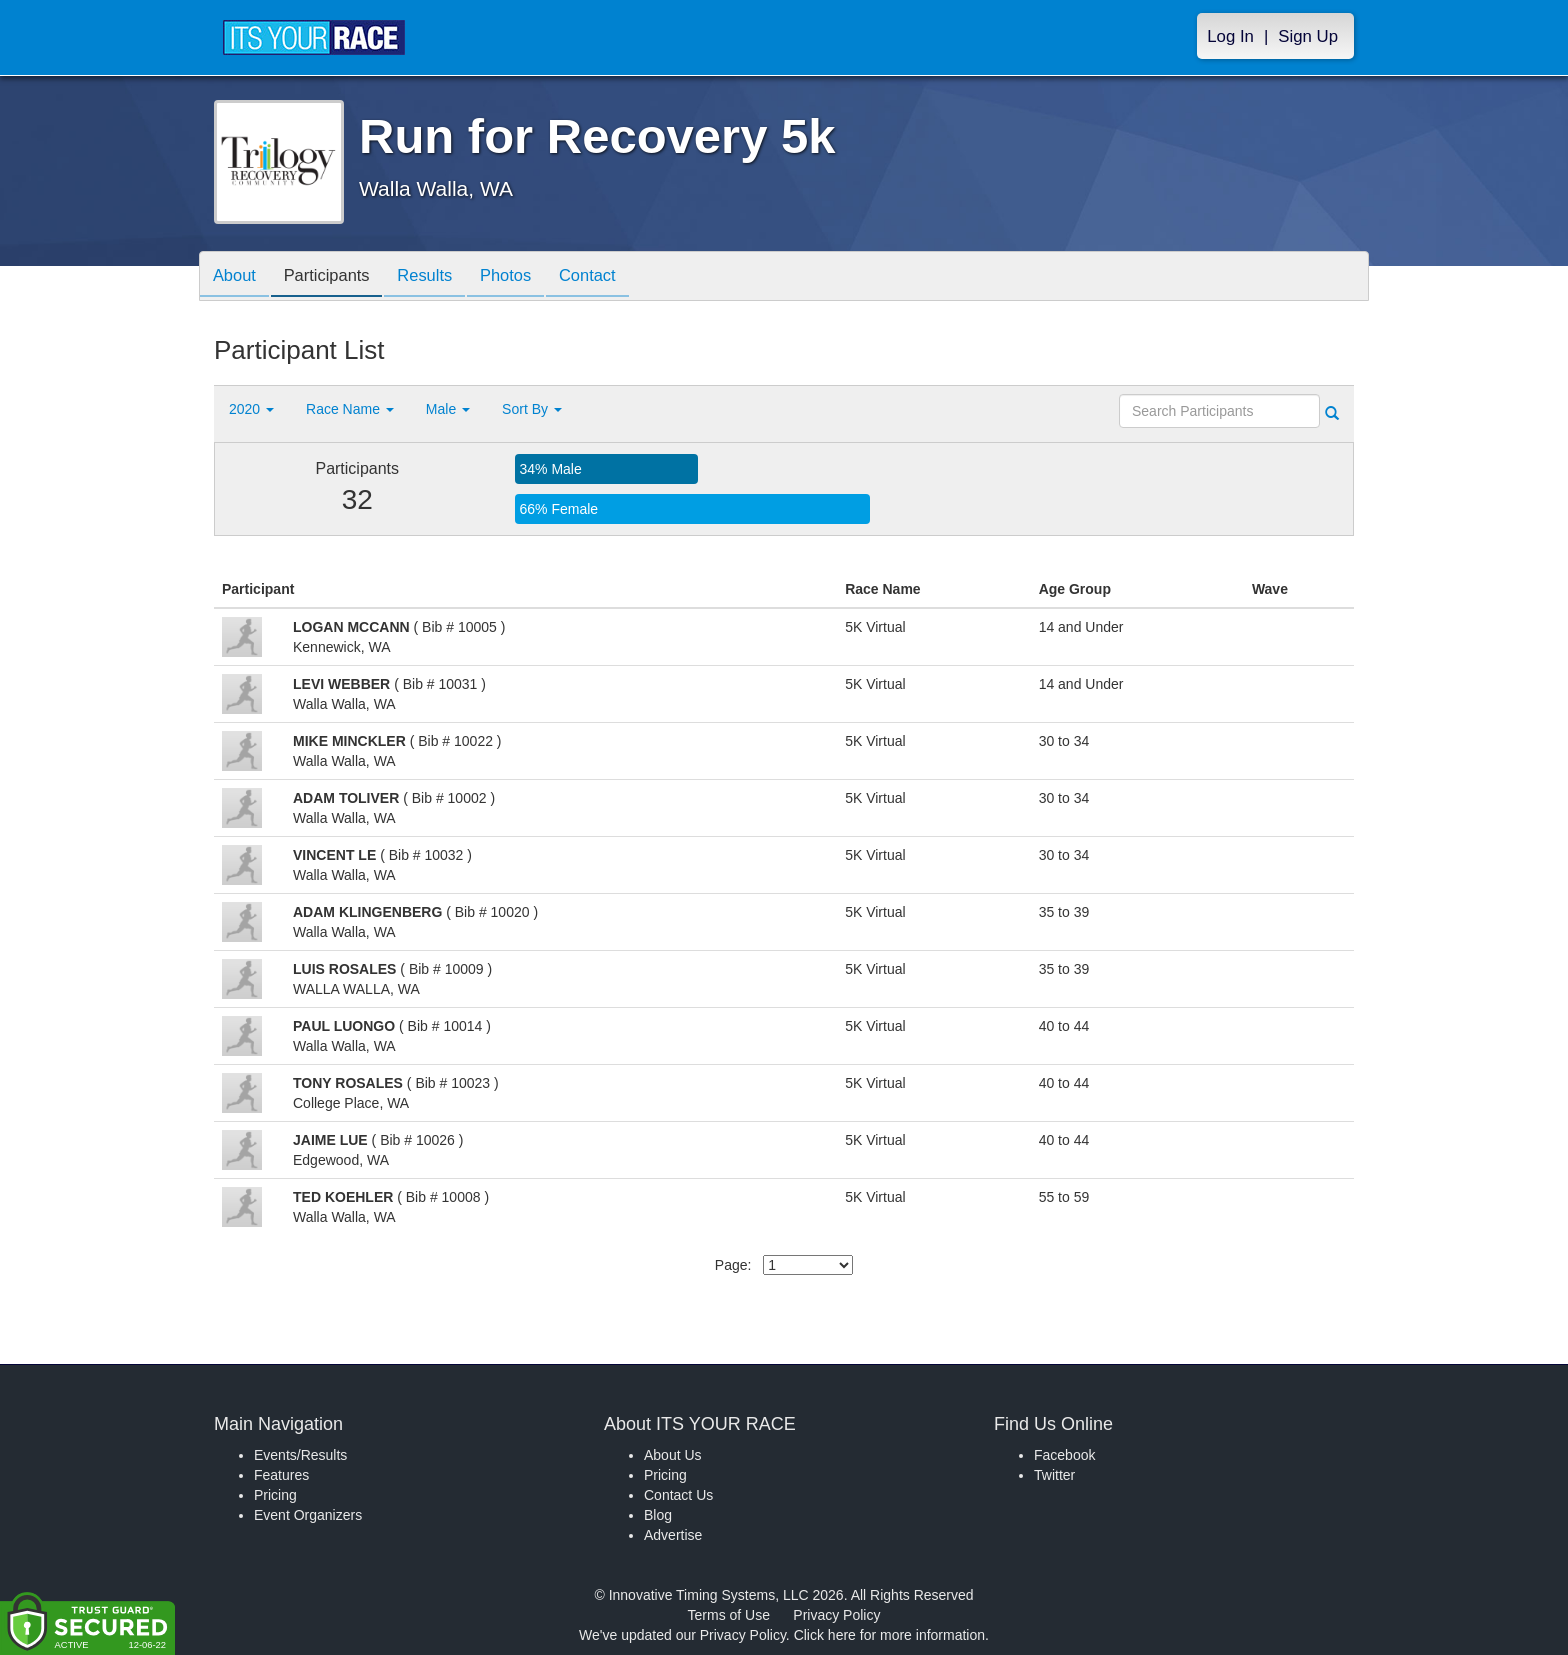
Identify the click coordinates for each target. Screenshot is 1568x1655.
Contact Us (678, 1495)
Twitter (1054, 1475)
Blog (658, 1515)
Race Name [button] (350, 409)
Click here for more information (889, 1635)
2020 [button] (251, 409)
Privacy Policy (836, 1615)
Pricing (275, 1495)
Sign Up (1308, 36)
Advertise (673, 1535)
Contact (612, 277)
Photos (525, 277)
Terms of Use (729, 1615)
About (237, 277)
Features (281, 1475)
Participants (335, 277)
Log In (1230, 36)
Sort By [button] (532, 409)
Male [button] (448, 409)
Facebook (1064, 1455)
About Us (673, 1455)
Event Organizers (308, 1515)
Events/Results (300, 1455)
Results (439, 277)
